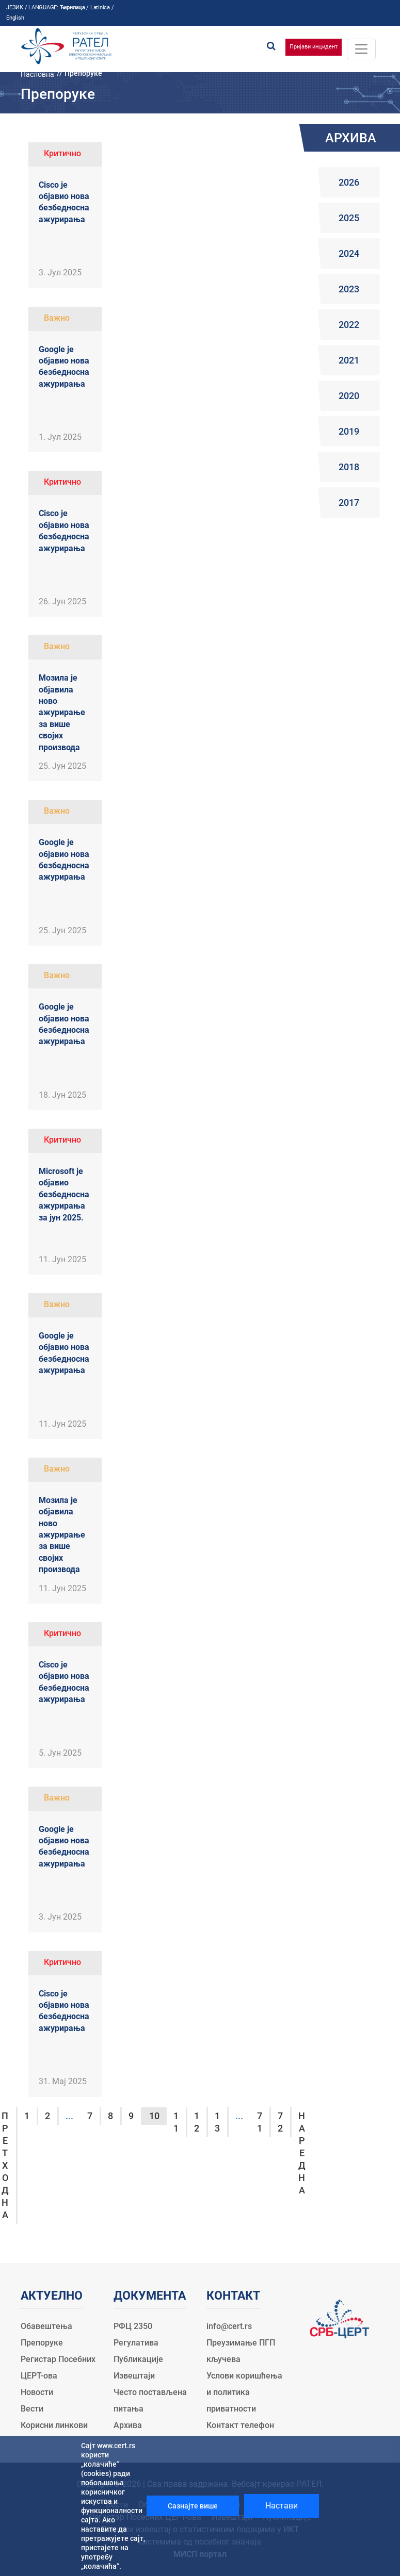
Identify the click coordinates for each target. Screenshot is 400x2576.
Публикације (138, 2359)
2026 (349, 182)
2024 (349, 253)
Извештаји (134, 2376)
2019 (349, 431)
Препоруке (42, 2343)
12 (196, 2122)
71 (259, 2122)
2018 (349, 466)
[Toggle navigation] (361, 49)
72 (280, 2122)
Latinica (100, 7)
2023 (349, 289)
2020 (349, 395)
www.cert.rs (116, 2445)
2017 (349, 502)
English (15, 17)
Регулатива (136, 2343)
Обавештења (46, 2326)
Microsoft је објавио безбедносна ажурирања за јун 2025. (64, 1194)
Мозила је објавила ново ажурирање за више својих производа (62, 712)
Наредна (302, 2152)
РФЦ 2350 (133, 2326)
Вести (32, 2409)
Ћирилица (72, 7)
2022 (349, 324)
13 (217, 2122)
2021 (349, 360)
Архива (128, 2425)
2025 (349, 217)
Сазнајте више (193, 2506)
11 (176, 2122)
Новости (37, 2392)
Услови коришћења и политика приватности (244, 2392)
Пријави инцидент (314, 46)
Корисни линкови (54, 2425)
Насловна (37, 74)
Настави (281, 2506)
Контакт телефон (240, 2425)
